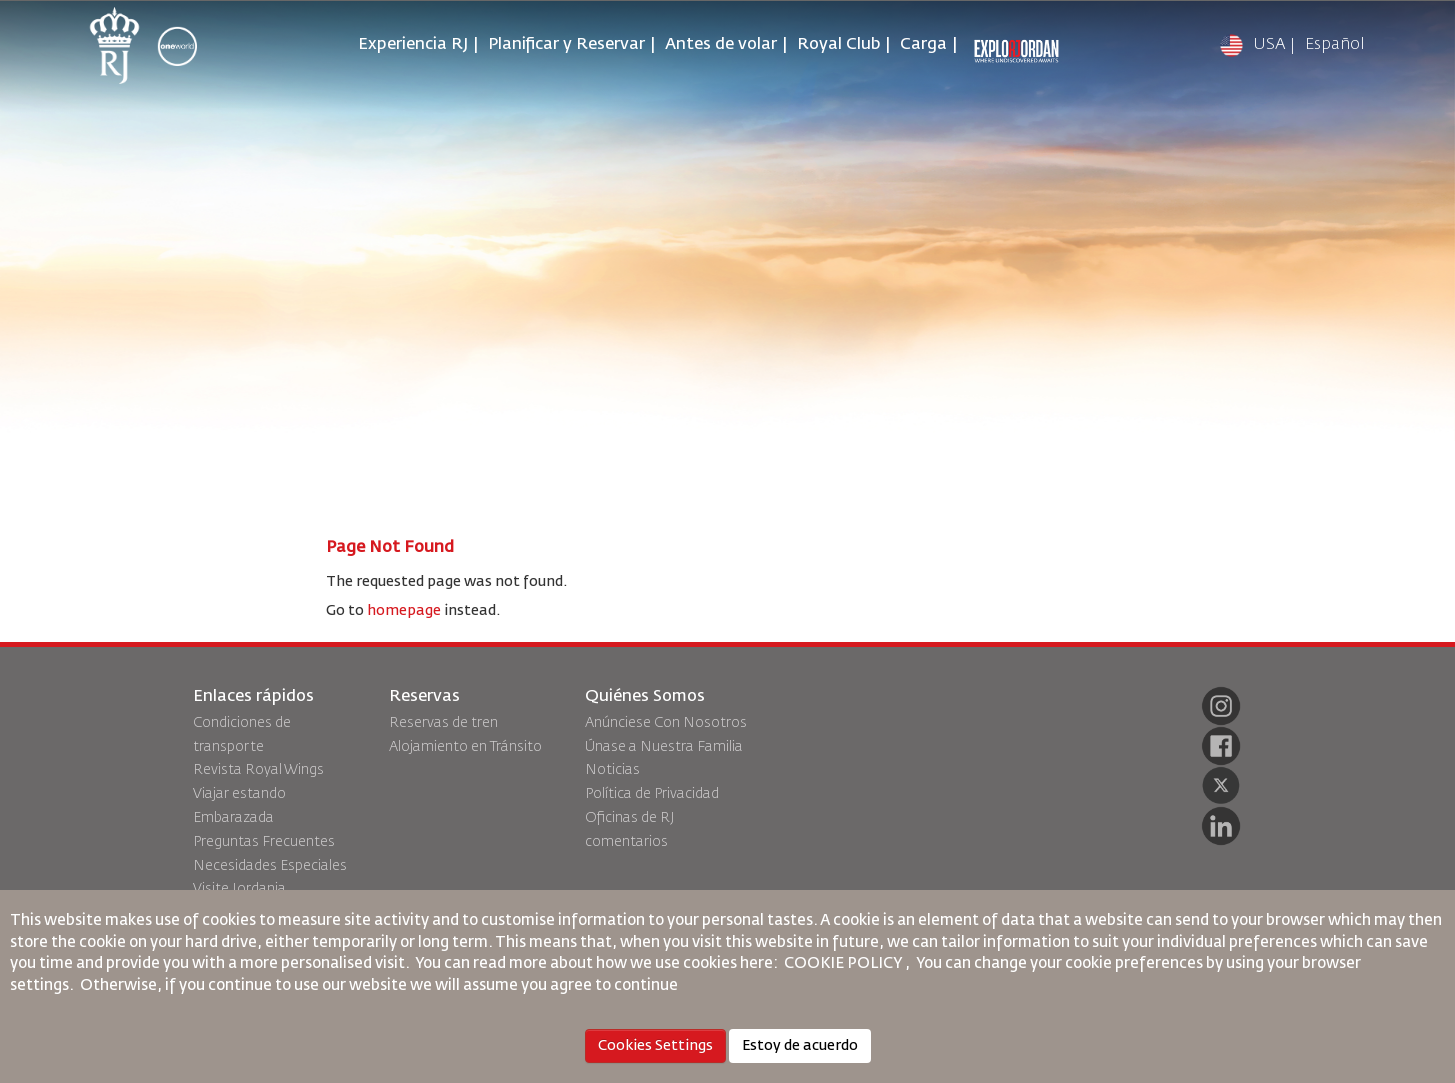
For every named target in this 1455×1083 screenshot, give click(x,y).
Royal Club (838, 45)
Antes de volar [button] (721, 45)
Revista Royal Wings (258, 770)
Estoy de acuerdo (800, 1046)
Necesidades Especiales (270, 866)
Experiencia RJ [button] (413, 45)
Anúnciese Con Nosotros (666, 723)
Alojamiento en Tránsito (465, 747)
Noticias (612, 770)
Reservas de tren (443, 723)
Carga (923, 45)
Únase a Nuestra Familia (664, 747)
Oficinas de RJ (630, 818)
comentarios (626, 842)
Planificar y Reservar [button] (566, 45)
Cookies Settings (655, 1046)
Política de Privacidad (652, 794)
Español (1335, 45)
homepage (404, 611)
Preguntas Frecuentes (264, 842)
